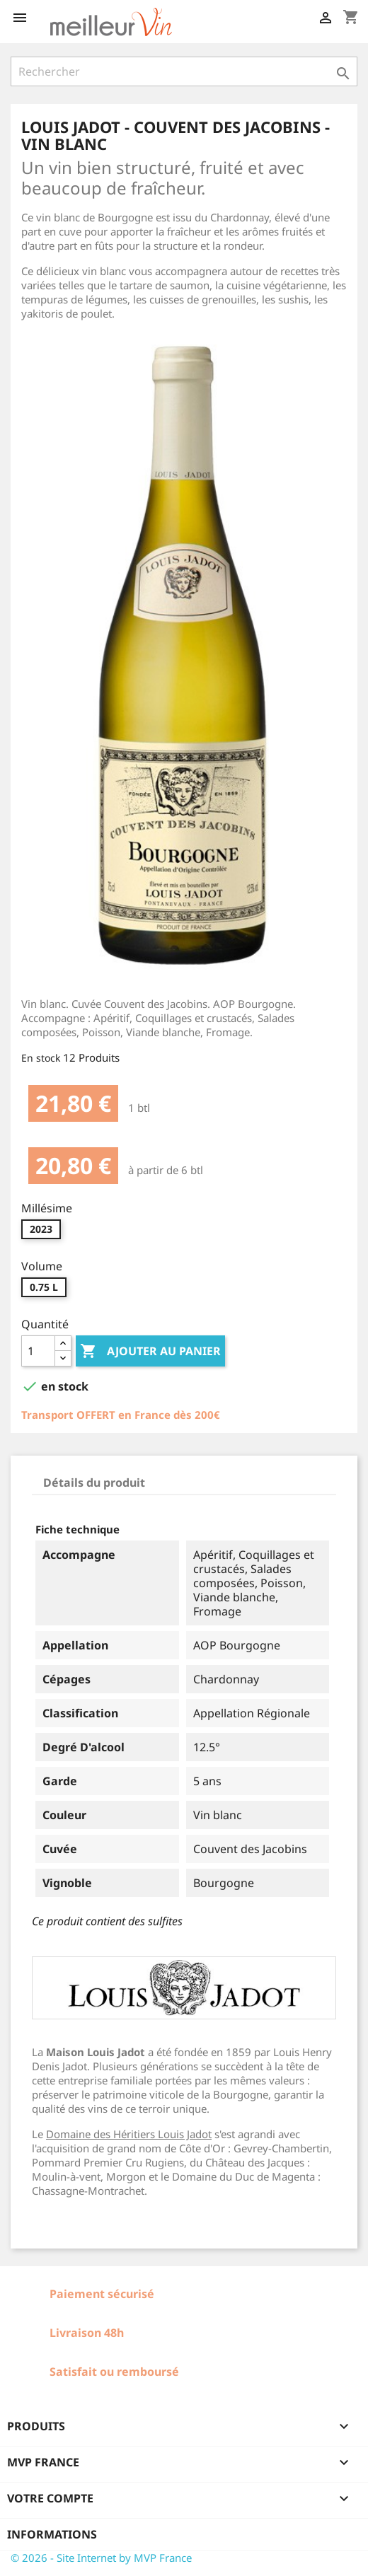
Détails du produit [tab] (94, 1482)
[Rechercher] (184, 71)
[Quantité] (38, 1351)
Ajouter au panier (150, 1351)
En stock (40, 1057)
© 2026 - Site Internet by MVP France (101, 2558)
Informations (52, 2534)
